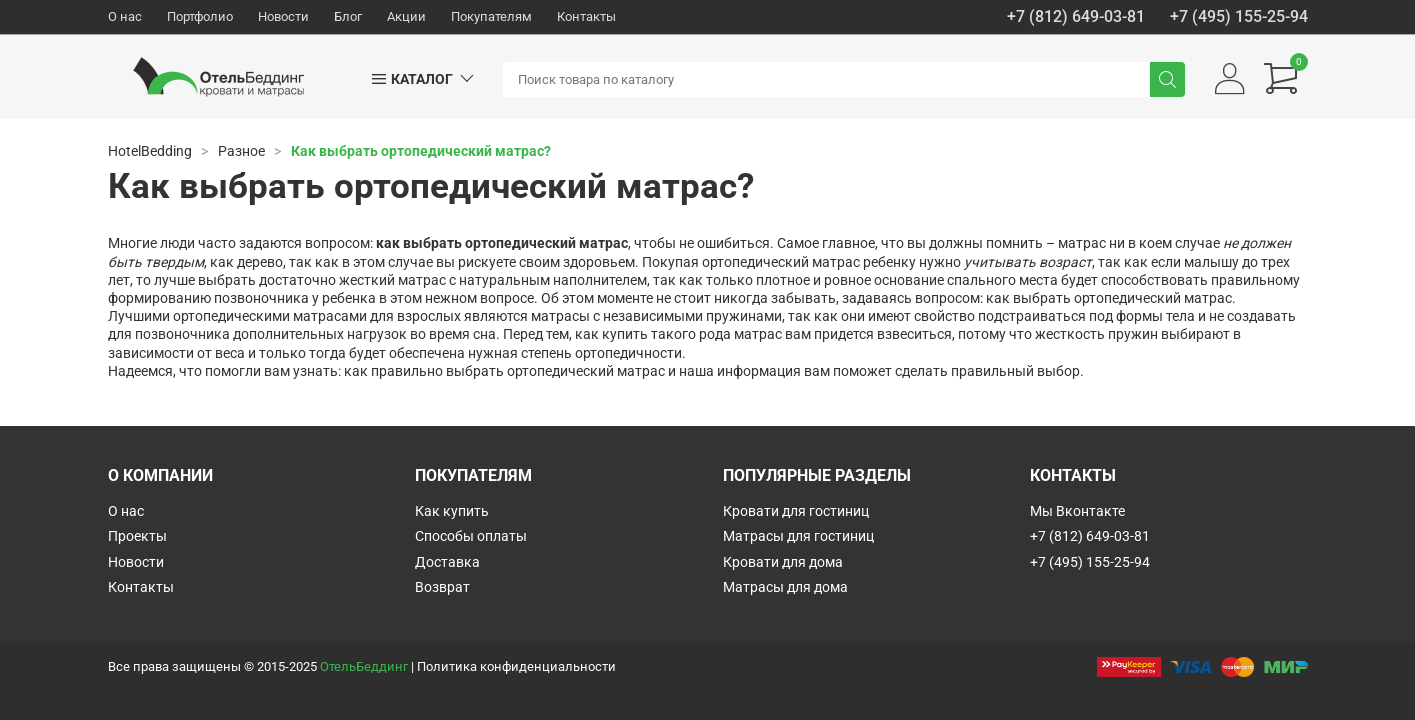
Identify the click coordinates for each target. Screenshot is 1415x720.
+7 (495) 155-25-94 (1239, 17)
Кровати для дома (783, 562)
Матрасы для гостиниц (798, 536)
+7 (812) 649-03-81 (1076, 17)
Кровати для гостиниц (796, 511)
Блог (348, 16)
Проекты (137, 536)
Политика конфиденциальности (516, 666)
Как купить (452, 511)
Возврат (442, 587)
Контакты (586, 16)
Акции (406, 16)
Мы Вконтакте (1077, 511)
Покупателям (491, 16)
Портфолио (200, 16)
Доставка (447, 562)
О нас (125, 16)
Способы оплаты (471, 536)
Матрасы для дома (785, 587)
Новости (283, 16)
